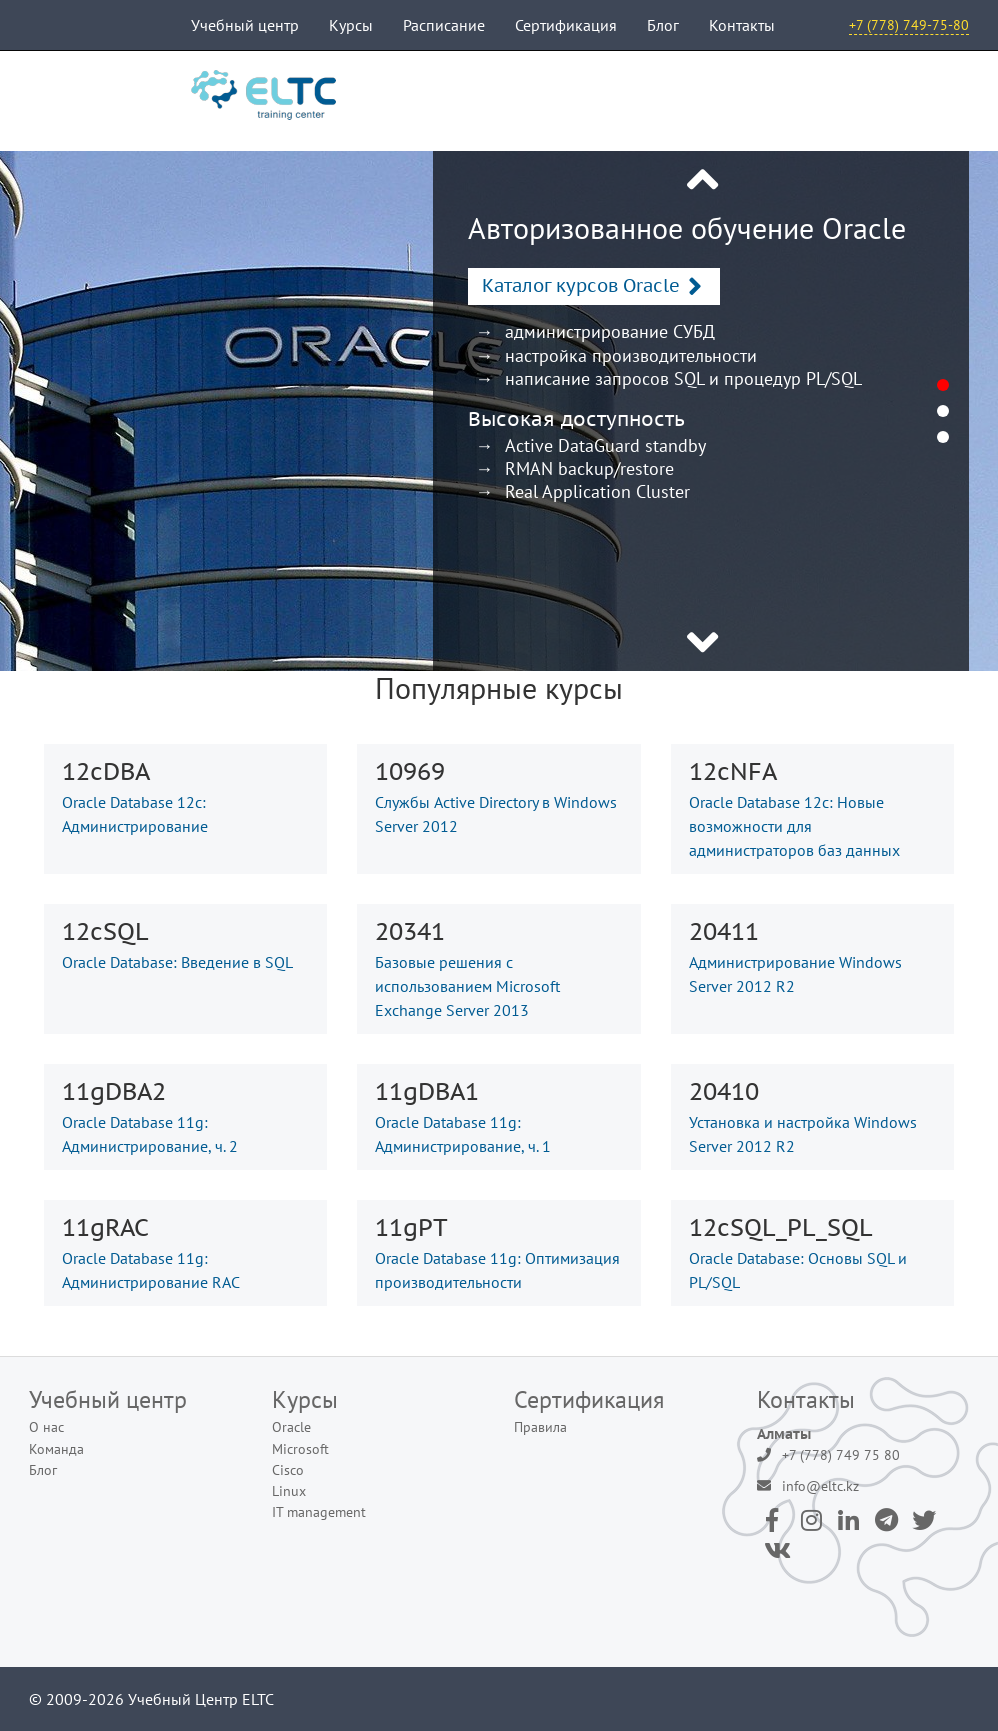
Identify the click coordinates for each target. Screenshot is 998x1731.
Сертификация (566, 25)
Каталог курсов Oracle (581, 285)
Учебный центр (245, 25)
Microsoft (300, 1449)
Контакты (742, 25)
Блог (663, 25)
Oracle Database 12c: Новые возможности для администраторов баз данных (794, 826)
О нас (46, 1427)
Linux (289, 1491)
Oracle (291, 1427)
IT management (319, 1512)
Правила (540, 1427)
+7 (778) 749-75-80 (909, 25)
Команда (56, 1449)
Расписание (444, 25)
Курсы (351, 25)
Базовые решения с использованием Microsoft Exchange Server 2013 (467, 986)
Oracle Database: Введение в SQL (177, 962)
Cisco (288, 1470)
